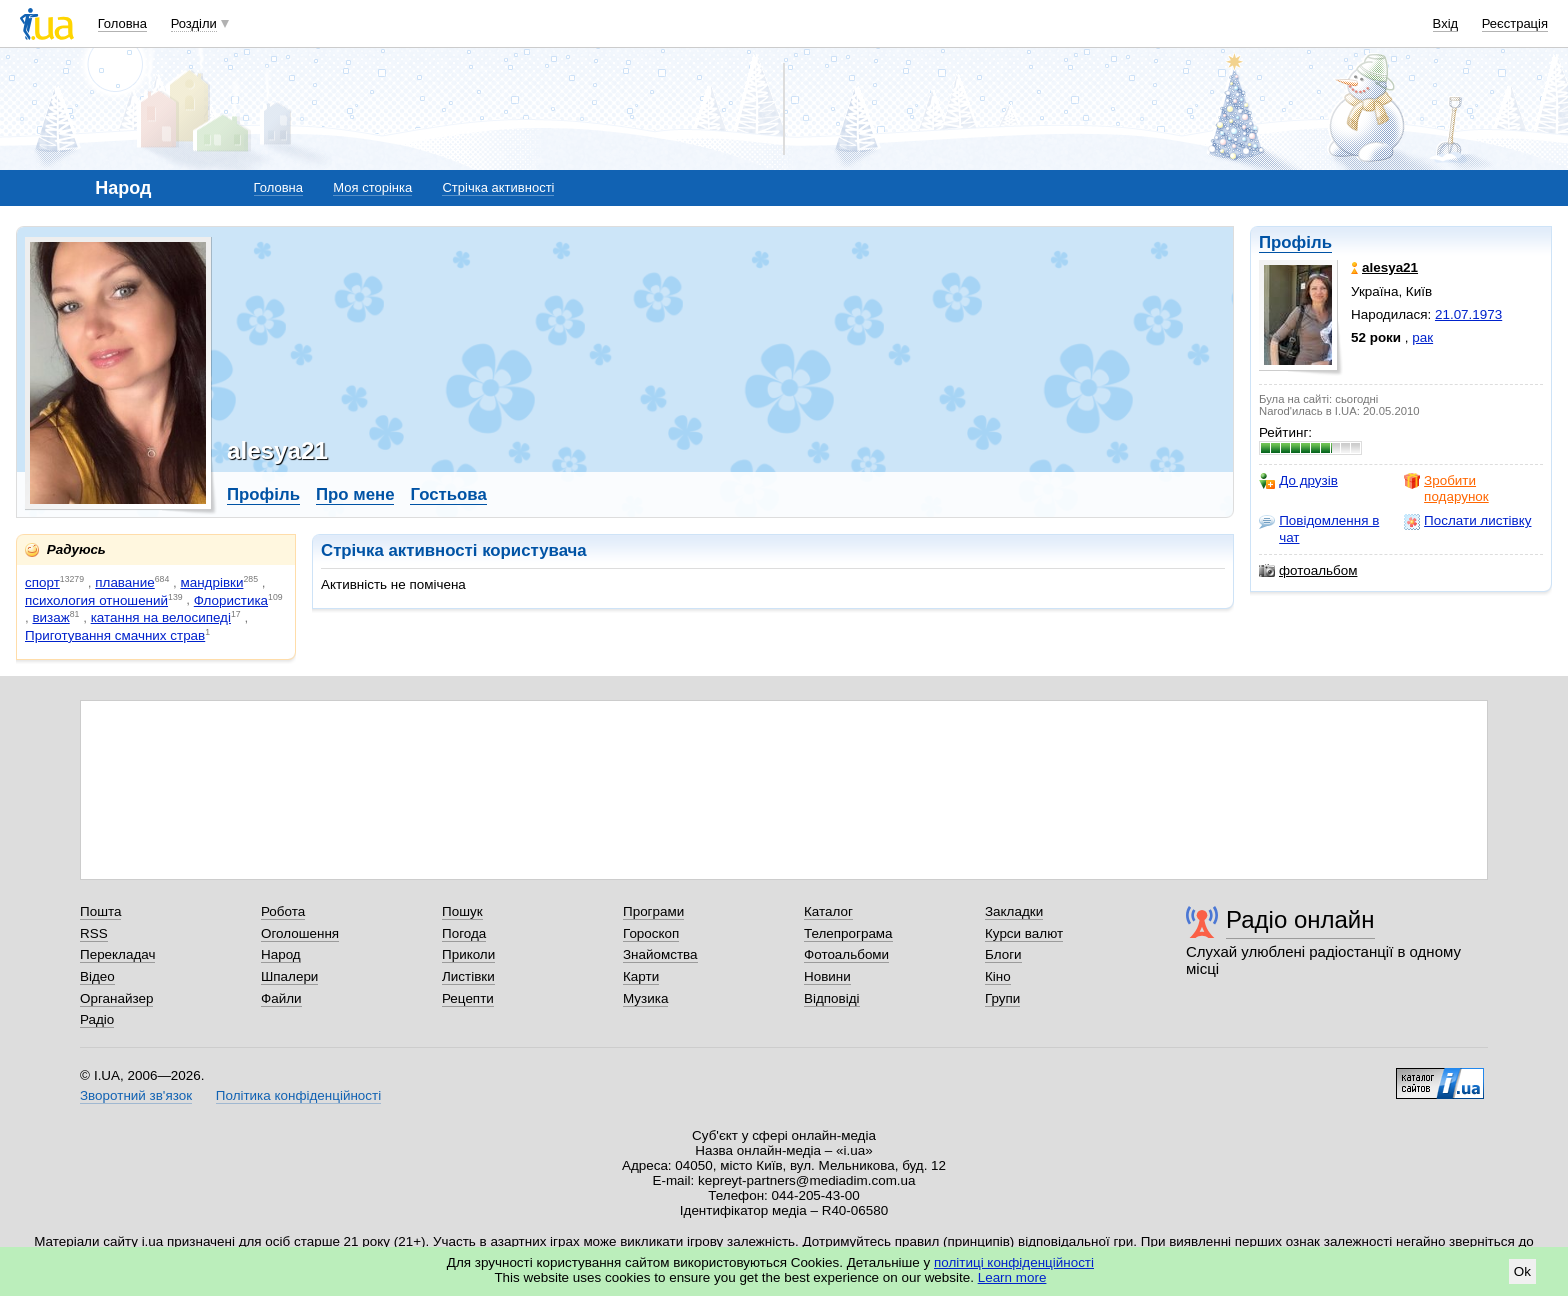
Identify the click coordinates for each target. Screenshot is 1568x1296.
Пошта (100, 911)
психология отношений (96, 600)
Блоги (1003, 954)
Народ (281, 954)
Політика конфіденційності (298, 1095)
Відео (97, 976)
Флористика (231, 600)
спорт (42, 582)
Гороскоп (651, 933)
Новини (827, 976)
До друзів (1298, 481)
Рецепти (468, 998)
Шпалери (289, 976)
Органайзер (116, 998)
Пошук (462, 911)
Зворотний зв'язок (136, 1095)
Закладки (1014, 911)
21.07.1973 (1468, 314)
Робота (283, 911)
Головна (122, 23)
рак (1422, 337)
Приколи (468, 954)
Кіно (998, 976)
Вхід (1446, 23)
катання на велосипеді (161, 617)
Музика (645, 998)
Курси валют (1024, 933)
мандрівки (211, 582)
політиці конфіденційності (1014, 1262)
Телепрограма (848, 933)
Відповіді (832, 998)
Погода (464, 933)
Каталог (828, 911)
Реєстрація (1515, 23)
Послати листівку (1467, 521)
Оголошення (300, 933)
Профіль (1295, 242)
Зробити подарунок (1446, 488)
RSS (94, 933)
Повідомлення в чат (1319, 528)
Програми (653, 911)
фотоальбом (1308, 571)
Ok (1522, 1271)
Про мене (355, 494)
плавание (124, 582)
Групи (1002, 998)
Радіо (97, 1019)
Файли (281, 998)
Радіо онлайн (1300, 919)
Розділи (194, 23)
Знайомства (660, 954)
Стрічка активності (498, 187)
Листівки (468, 976)
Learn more (1012, 1277)
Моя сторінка (372, 187)
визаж (50, 617)
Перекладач (117, 954)
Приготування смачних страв (115, 635)
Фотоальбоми (846, 954)
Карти (641, 976)
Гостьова (448, 494)
